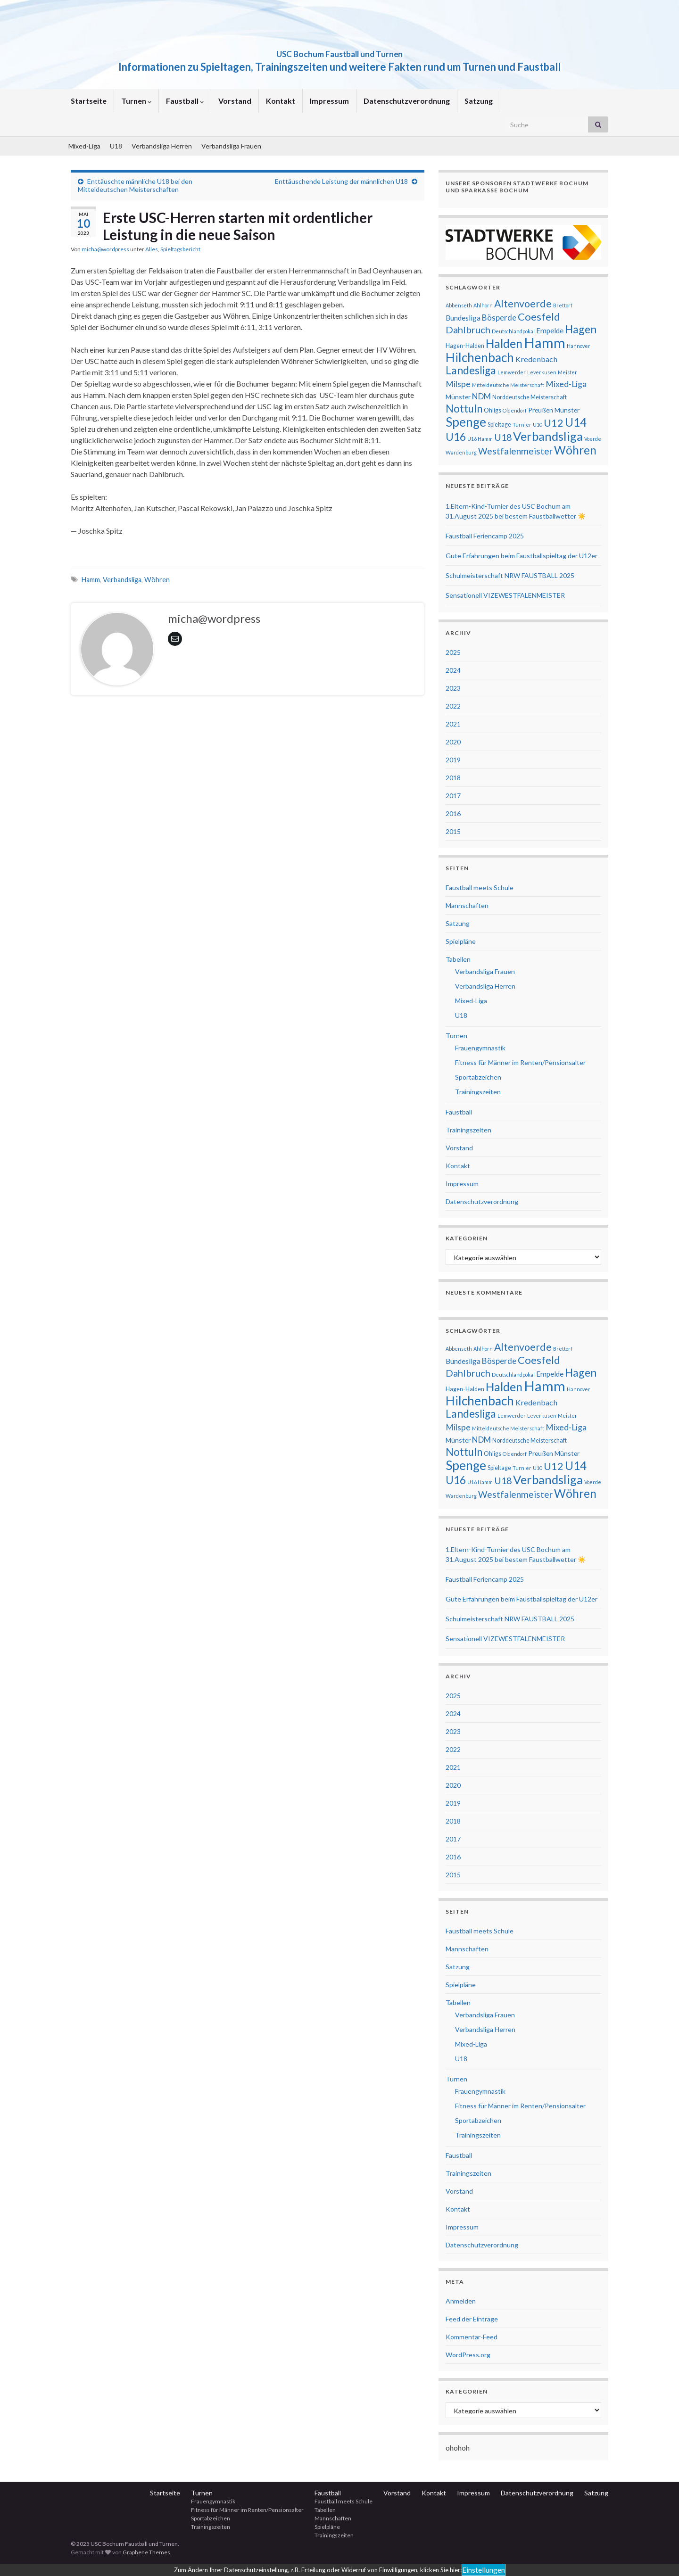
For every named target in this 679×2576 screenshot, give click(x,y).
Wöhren (157, 580)
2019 (453, 760)
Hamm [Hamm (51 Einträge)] (544, 342)
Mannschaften (467, 905)
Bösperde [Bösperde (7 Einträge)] (499, 317)
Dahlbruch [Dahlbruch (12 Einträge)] (468, 329)
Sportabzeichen (478, 1077)
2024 (453, 670)
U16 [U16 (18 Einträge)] (456, 436)
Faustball (185, 100)
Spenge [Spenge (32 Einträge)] (466, 421)
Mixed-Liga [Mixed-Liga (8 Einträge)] (566, 384)
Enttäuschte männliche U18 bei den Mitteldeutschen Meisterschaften (135, 185)
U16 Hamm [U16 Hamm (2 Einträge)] (480, 439)
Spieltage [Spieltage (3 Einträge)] (499, 424)
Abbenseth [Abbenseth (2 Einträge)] (459, 305)
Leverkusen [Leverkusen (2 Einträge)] (541, 372)
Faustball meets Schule (479, 887)
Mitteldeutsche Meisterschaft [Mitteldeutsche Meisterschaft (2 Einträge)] (508, 385)
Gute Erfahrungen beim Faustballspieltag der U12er (521, 556)
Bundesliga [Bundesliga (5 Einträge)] (463, 318)
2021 (453, 724)
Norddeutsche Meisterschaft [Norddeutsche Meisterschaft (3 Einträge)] (529, 397)
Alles (151, 249)
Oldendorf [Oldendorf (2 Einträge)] (515, 410)
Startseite (89, 100)
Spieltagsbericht (180, 249)
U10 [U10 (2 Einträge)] (537, 424)
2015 (453, 831)
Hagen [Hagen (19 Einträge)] (580, 329)
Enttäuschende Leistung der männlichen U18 (341, 181)
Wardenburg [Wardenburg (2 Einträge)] (461, 452)
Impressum (329, 100)
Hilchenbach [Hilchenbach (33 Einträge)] (480, 357)
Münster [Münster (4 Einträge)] (458, 397)
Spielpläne (461, 941)
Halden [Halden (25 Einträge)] (504, 343)
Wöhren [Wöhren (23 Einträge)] (575, 450)
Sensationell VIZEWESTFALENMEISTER (505, 595)
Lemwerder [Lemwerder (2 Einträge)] (511, 372)
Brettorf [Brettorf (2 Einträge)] (562, 305)
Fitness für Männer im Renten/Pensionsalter (520, 1062)
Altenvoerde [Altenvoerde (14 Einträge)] (523, 303)
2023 (453, 688)
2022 (453, 706)
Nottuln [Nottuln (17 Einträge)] (464, 408)
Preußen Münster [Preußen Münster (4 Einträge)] (554, 410)
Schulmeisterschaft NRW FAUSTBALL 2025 (510, 575)
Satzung (478, 100)
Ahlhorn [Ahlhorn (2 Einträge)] (483, 305)
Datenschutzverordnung (407, 100)
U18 (116, 146)
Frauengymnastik (480, 1048)
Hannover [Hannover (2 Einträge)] (578, 346)
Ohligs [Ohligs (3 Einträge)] (492, 410)
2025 (453, 652)
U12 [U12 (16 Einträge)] (553, 422)
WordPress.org (468, 2355)
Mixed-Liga (84, 146)
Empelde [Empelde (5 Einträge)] (549, 330)
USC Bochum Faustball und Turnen (339, 51)
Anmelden (461, 2301)
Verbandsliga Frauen (231, 146)
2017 (453, 796)
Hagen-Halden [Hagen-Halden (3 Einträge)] (465, 345)
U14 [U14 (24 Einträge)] (576, 422)
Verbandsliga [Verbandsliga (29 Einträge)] (548, 436)
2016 (453, 813)
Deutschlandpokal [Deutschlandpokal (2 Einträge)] (513, 331)
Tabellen (458, 959)
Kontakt (280, 100)
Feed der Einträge (472, 2319)
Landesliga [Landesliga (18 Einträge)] (471, 370)
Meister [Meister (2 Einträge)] (567, 372)
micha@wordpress (105, 249)
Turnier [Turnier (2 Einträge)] (522, 424)
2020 (453, 742)
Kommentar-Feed (471, 2337)
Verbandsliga (122, 580)
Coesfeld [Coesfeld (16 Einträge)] (539, 316)
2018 (453, 778)
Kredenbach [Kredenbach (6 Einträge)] (536, 359)
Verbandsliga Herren (162, 146)
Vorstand (234, 100)
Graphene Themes (146, 2552)
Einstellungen (483, 2569)
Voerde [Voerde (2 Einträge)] (592, 439)
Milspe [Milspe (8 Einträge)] (458, 384)
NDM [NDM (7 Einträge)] (481, 396)
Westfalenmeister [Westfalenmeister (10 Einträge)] (515, 451)
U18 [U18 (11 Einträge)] (503, 437)
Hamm (91, 580)
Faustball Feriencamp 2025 (485, 536)
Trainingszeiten (478, 1092)
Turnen (136, 100)
